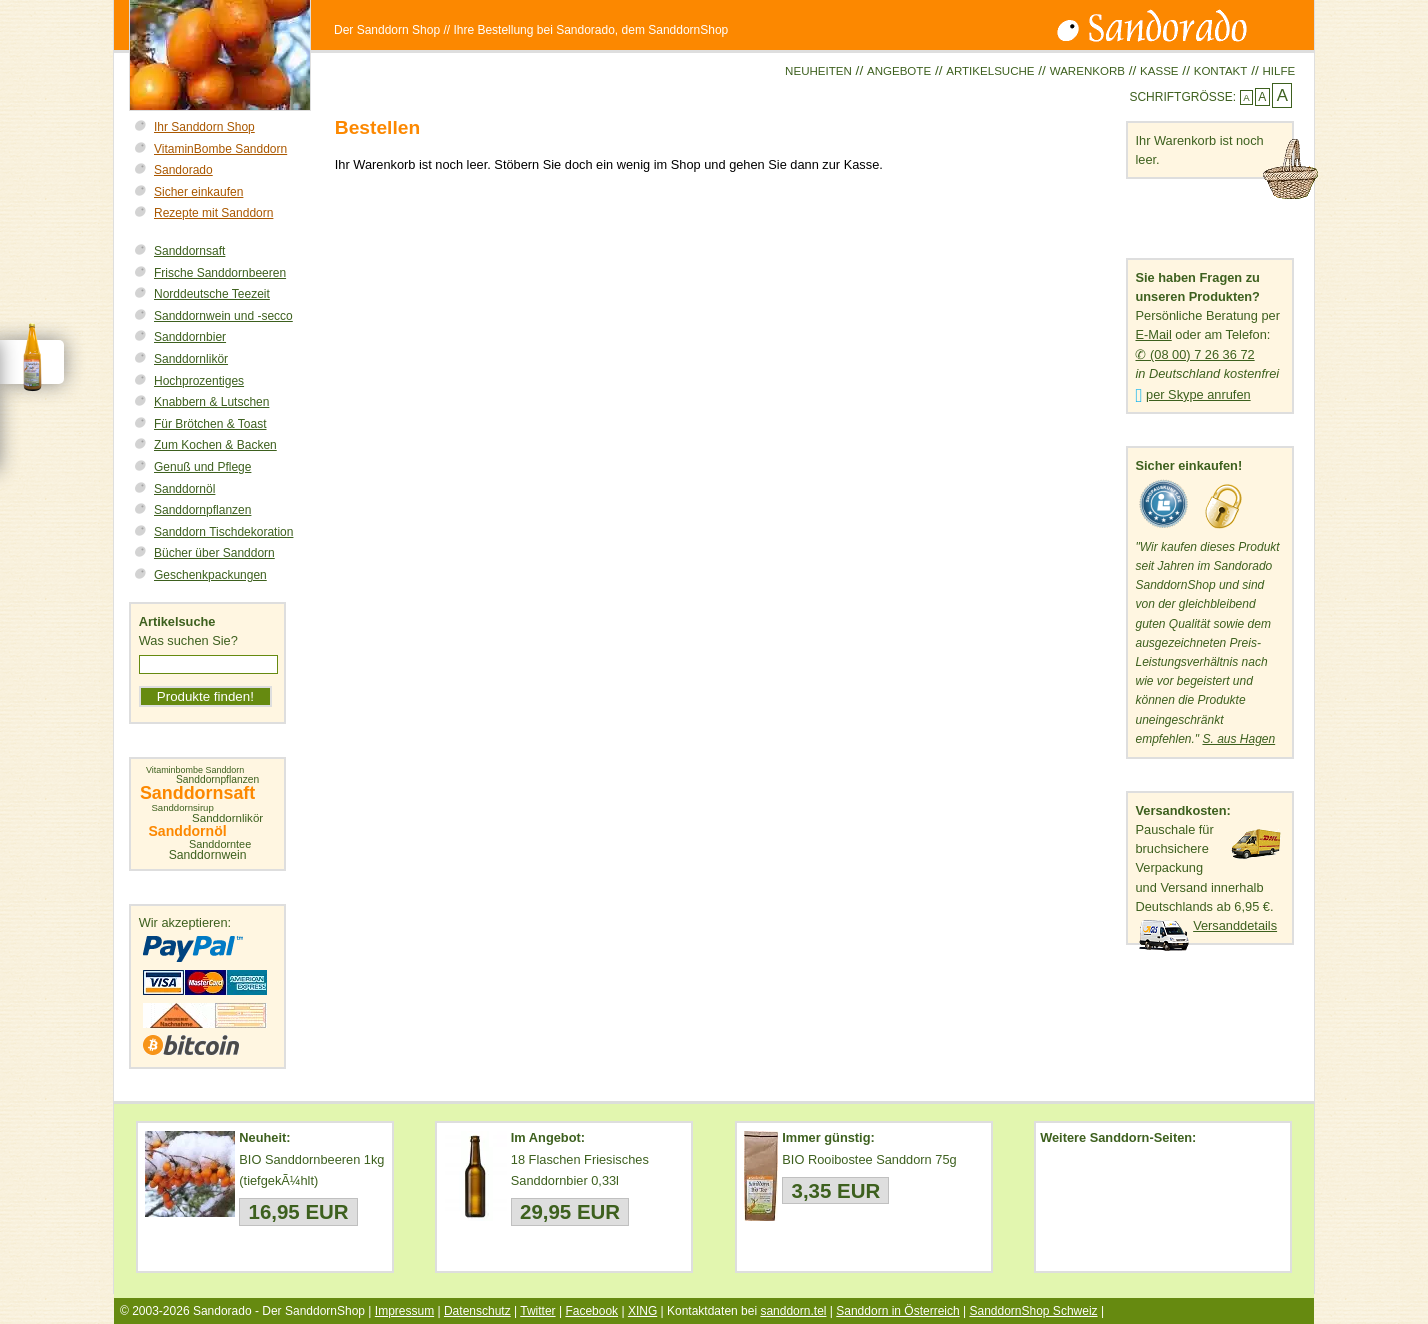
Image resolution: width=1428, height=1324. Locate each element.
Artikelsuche (990, 71)
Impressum (404, 1311)
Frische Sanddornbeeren (220, 273)
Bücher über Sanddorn (214, 553)
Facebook (591, 1311)
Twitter (537, 1311)
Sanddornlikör (191, 359)
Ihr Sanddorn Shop (204, 127)
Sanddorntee (220, 844)
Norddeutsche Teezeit (212, 294)
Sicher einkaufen (198, 192)
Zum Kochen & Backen (215, 445)
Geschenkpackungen (210, 575)
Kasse (1159, 71)
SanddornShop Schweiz (1033, 1311)
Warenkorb (1087, 71)
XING (642, 1311)
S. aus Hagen (1238, 739)
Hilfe (1278, 71)
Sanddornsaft (189, 251)
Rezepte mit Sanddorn (213, 213)
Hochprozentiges (199, 381)
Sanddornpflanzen (202, 510)
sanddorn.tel (793, 1311)
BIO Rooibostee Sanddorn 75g (869, 1159)
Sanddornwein (208, 855)
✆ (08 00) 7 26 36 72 (1194, 354)
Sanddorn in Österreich (897, 1311)
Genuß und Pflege (202, 467)
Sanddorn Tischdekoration (223, 532)
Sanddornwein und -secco (223, 316)
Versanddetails (1235, 925)
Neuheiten (818, 71)
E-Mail (1153, 334)
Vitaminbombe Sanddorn (195, 770)
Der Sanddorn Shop (387, 30)
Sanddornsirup (182, 808)
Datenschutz (477, 1311)
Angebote (899, 71)
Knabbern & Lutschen (211, 402)
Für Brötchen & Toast (210, 424)
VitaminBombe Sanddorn (220, 149)
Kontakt (1221, 71)
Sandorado (183, 170)
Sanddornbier (190, 337)
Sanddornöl (184, 489)
